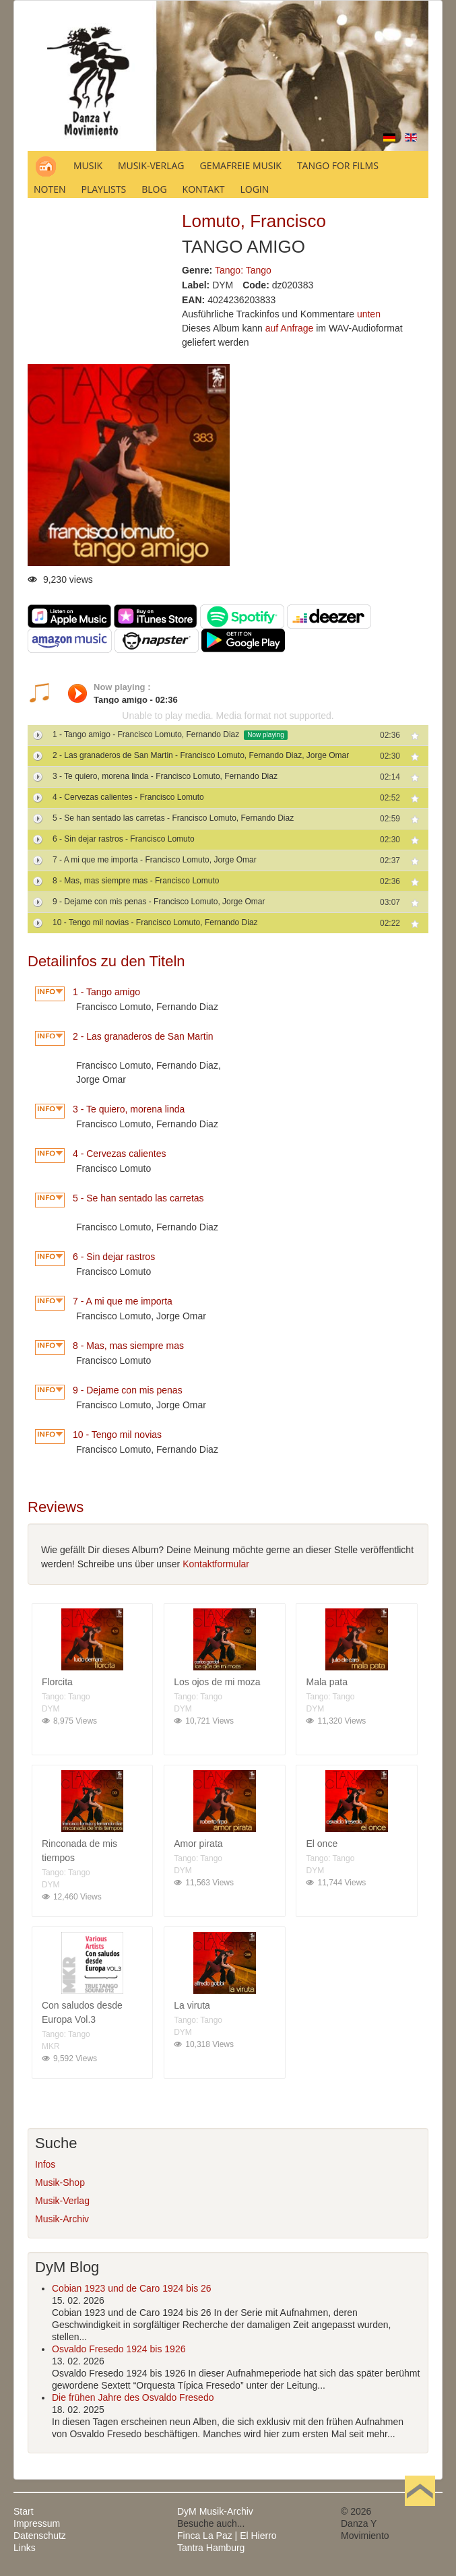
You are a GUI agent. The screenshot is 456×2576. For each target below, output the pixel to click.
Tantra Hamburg (211, 2547)
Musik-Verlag (62, 2200)
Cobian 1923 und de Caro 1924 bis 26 (131, 2288)
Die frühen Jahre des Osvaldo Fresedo (133, 2397)
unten (369, 314)
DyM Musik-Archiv (215, 2511)
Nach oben (420, 2511)
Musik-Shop (60, 2182)
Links (24, 2547)
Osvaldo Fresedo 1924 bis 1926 (118, 2349)
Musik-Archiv (62, 2218)
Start (23, 2511)
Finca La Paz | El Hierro (227, 2535)
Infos (45, 2164)
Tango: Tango (243, 270)
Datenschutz (39, 2535)
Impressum (36, 2523)
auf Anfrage (289, 328)
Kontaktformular (216, 1564)
